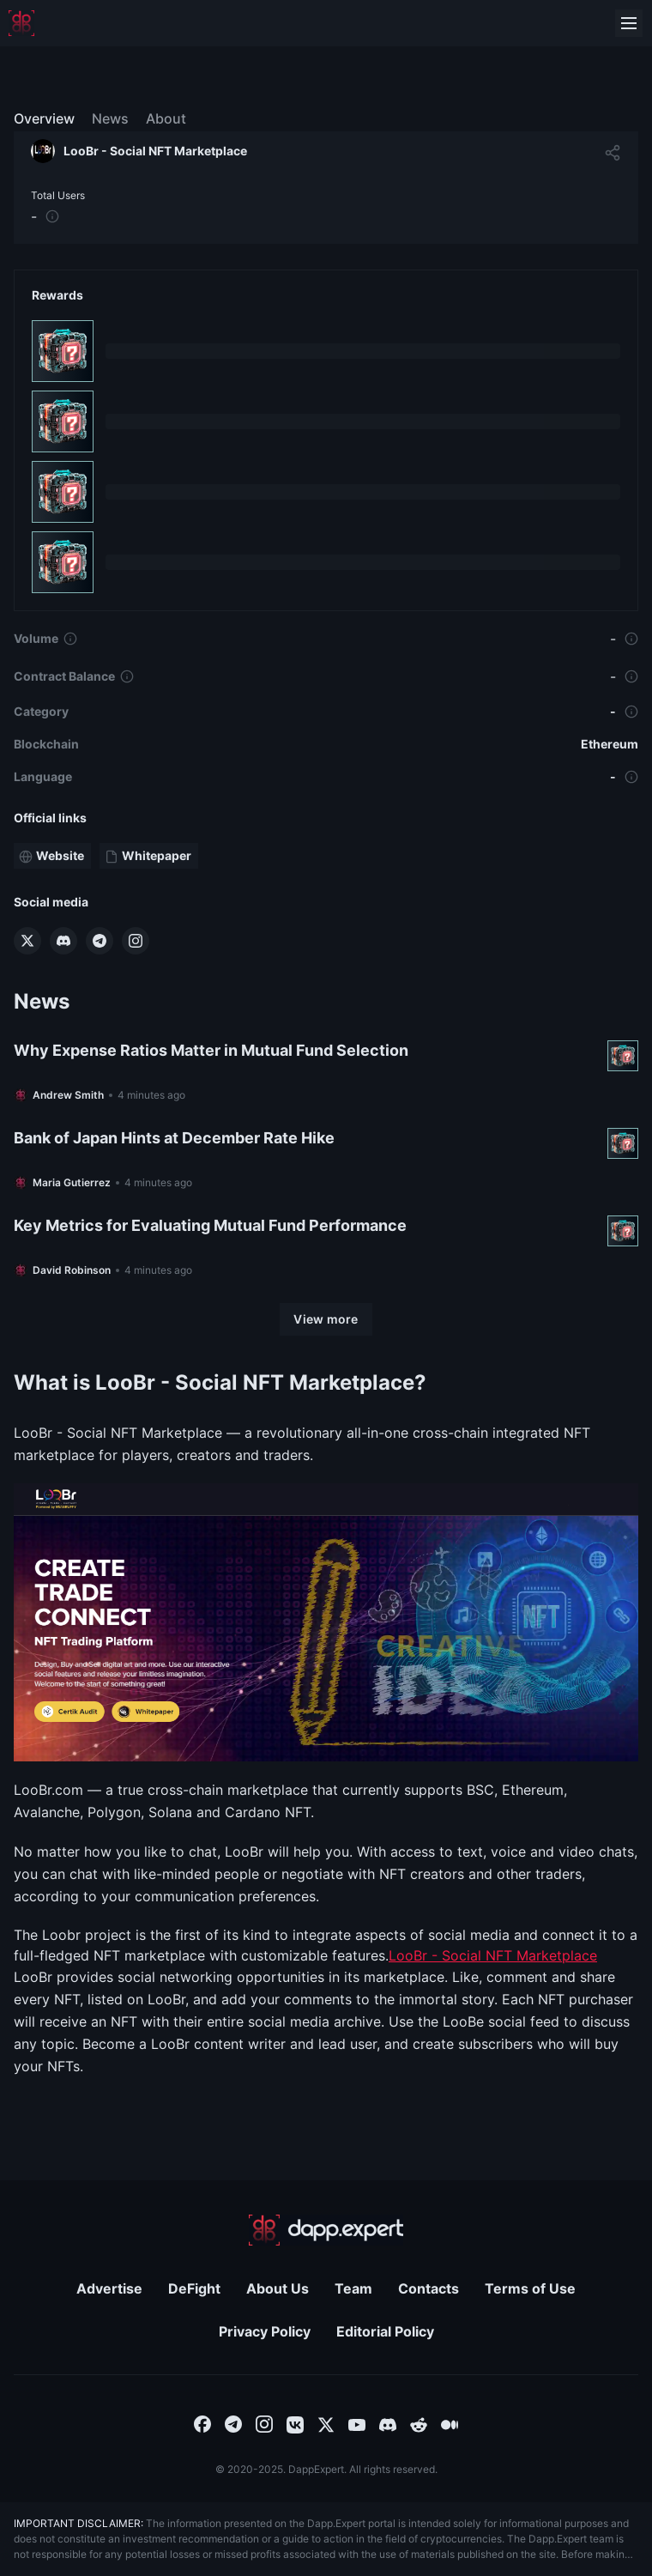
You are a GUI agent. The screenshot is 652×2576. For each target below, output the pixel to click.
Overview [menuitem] (44, 118)
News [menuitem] (110, 118)
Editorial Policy (385, 2331)
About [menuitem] (166, 118)
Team (353, 2288)
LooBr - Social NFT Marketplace (493, 1955)
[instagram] (264, 2423)
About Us (277, 2288)
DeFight (194, 2288)
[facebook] (202, 2423)
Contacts (428, 2288)
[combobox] (202, 2423)
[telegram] (233, 2423)
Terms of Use (530, 2288)
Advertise (109, 2288)
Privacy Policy (265, 2331)
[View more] (326, 1319)
